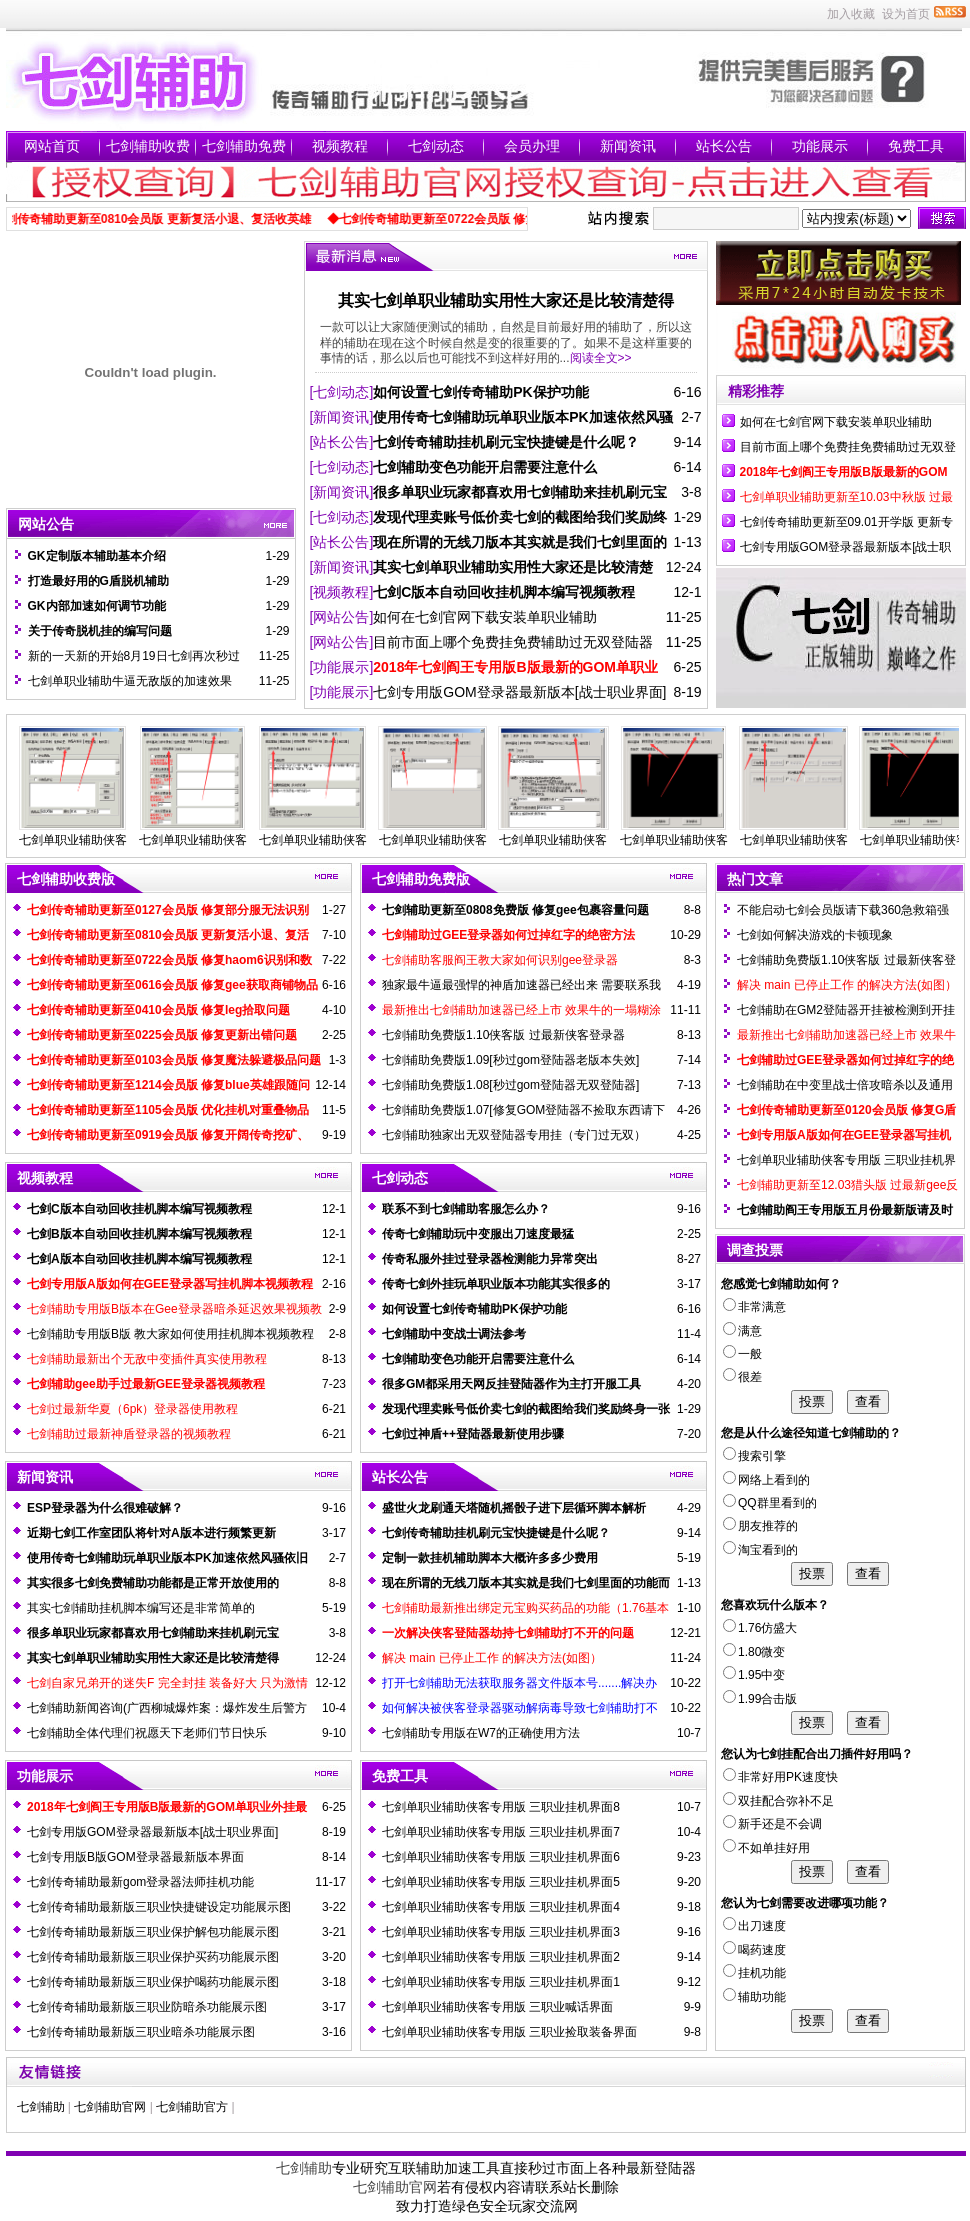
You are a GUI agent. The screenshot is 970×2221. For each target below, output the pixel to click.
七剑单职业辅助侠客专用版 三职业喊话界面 (497, 2007)
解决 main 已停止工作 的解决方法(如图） (492, 1658)
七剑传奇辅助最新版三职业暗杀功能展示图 (141, 2032)
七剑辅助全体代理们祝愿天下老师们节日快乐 (147, 1733)
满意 (742, 1331)
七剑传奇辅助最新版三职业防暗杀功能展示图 (147, 2007)
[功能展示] (342, 667)
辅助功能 (754, 1997)
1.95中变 (754, 1675)
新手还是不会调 (772, 1824)
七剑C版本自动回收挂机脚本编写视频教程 (504, 592)
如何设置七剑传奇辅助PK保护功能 (480, 392)
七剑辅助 (41, 2107)
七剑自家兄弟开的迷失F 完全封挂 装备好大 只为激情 (167, 1683)
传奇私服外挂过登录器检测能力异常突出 (490, 1259)
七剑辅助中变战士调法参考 (454, 1334)
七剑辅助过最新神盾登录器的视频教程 (129, 1434)
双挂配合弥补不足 (778, 1801)
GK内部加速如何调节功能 (97, 606)
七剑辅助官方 (192, 2107)
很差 (742, 1377)
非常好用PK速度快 (780, 1777)
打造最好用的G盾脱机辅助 (98, 581)
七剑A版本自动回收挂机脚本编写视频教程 (139, 1259)
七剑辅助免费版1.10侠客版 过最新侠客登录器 (503, 1035)
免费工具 (916, 146)
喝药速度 (754, 1950)
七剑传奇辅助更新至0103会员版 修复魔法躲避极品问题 (174, 1060)
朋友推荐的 (760, 1526)
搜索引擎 (754, 1456)
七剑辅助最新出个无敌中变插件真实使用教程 (147, 1359)
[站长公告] (342, 442)
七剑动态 (436, 146)
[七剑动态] (342, 392)
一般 (742, 1354)
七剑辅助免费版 (421, 879)
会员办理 (532, 146)
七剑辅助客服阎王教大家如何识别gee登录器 (500, 960)
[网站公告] (342, 617)
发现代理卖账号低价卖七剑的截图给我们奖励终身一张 (526, 1409)
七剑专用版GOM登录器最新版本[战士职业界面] (519, 692)
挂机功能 (754, 1973)
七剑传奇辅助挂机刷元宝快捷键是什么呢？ (506, 442)
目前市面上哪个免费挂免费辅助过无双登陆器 (513, 642)
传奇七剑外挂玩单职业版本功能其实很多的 (496, 1284)
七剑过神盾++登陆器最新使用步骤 (473, 1434)
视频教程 (340, 146)
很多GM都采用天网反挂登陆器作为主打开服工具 (511, 1384)
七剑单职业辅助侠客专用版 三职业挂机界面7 (501, 1832)
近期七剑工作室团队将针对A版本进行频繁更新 (151, 1533)
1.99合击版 (760, 1699)
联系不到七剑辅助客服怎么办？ (466, 1209)
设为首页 (906, 14)
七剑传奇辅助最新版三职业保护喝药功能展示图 (153, 1982)
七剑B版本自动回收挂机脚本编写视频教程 (139, 1234)
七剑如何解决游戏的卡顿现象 (815, 935)
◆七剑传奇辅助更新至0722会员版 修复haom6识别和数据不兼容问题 (523, 219)
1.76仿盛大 (760, 1628)
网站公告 (46, 524)
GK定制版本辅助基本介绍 (97, 556)
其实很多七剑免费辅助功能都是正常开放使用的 (153, 1583)
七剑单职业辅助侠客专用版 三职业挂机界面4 (501, 1907)
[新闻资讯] (342, 417)
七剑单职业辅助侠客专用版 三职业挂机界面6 (501, 1857)
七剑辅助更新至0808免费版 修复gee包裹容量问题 (515, 910)
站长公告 (724, 146)
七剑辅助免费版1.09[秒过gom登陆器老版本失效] (510, 1060)
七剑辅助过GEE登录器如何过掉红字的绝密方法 (508, 935)
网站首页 (52, 146)
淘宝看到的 (760, 1550)
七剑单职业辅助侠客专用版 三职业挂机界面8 (501, 1807)
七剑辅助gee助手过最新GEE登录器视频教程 (146, 1384)
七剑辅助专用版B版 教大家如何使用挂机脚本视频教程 (170, 1334)
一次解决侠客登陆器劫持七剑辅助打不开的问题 (508, 1633)
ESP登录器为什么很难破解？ (105, 1508)
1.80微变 (754, 1652)
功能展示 (820, 146)
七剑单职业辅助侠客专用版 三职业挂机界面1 (501, 1982)
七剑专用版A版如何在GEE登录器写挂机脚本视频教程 (170, 1284)
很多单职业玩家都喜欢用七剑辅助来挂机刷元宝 (520, 492)
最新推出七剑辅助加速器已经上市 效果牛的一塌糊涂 (521, 1010)
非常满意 (754, 1307)
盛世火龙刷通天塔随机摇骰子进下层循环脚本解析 (514, 1508)
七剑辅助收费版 (66, 879)
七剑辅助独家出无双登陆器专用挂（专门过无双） (514, 1135)
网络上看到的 (766, 1480)
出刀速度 (754, 1926)
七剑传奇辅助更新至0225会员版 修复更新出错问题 (162, 1035)
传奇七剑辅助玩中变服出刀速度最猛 (478, 1234)
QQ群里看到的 (770, 1503)
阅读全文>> (601, 358)
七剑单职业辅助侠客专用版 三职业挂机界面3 (501, 1932)
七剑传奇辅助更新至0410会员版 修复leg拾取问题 (158, 1010)
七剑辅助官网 (110, 2107)
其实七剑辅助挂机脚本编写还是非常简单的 (141, 1608)
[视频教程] (342, 592)
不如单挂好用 (766, 1848)
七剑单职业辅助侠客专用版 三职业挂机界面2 (501, 1957)
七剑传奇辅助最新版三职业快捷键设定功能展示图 (159, 1907)
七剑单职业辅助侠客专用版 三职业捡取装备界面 (509, 2032)
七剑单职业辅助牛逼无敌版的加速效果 (130, 681)
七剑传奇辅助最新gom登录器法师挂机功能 (140, 1882)
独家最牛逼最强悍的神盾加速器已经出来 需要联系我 (521, 985)
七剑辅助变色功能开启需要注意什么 (485, 467)
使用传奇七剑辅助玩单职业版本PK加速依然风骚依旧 (167, 1558)
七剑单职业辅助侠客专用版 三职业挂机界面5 (501, 1882)
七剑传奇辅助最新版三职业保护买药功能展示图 (153, 1957)
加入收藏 (851, 14)
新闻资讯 (628, 146)
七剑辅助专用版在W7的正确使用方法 (481, 1733)
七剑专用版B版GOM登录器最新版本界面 (135, 1857)
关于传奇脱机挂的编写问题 (100, 631)
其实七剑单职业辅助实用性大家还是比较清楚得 (506, 300)
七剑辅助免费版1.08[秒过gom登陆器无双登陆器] (510, 1085)
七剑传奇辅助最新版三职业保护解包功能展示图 (153, 1932)
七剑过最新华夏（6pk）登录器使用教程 (132, 1409)
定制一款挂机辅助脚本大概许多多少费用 (490, 1558)
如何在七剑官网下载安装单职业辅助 (485, 617)
